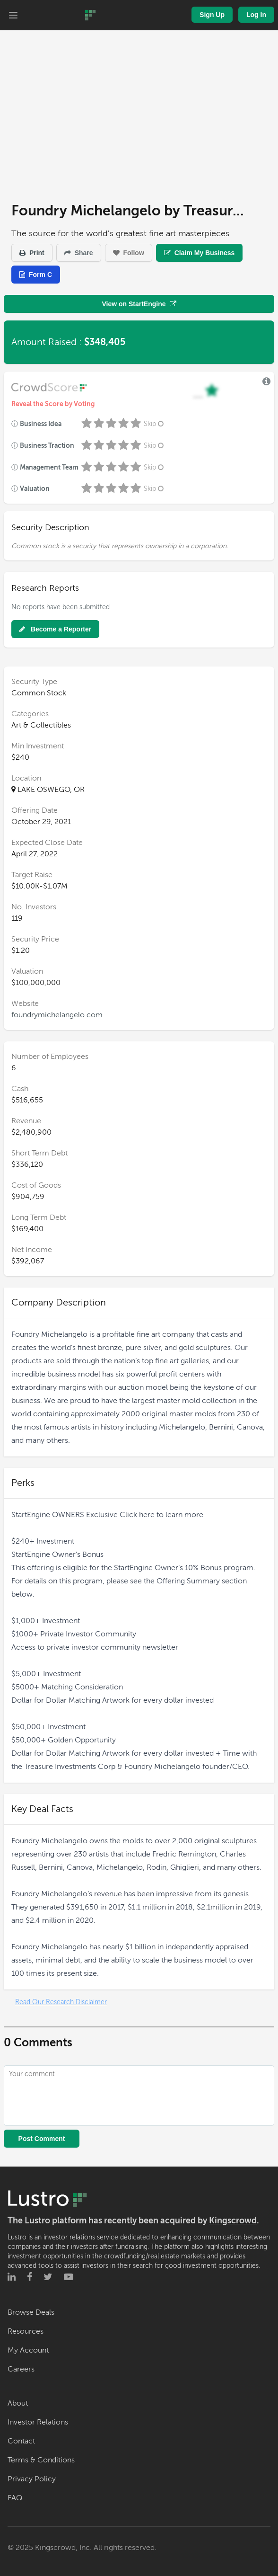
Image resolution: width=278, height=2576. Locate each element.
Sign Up (212, 14)
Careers (21, 2369)
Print (31, 253)
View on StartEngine (139, 304)
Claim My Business (199, 253)
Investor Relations (38, 2422)
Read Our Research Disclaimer (61, 2002)
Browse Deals (31, 2312)
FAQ (15, 2498)
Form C (35, 274)
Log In (256, 14)
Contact (21, 2441)
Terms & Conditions (41, 2460)
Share (78, 253)
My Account (28, 2350)
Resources (25, 2331)
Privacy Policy (32, 2479)
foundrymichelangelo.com (57, 1015)
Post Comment (41, 2138)
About (18, 2403)
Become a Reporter (55, 629)
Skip (154, 423)
